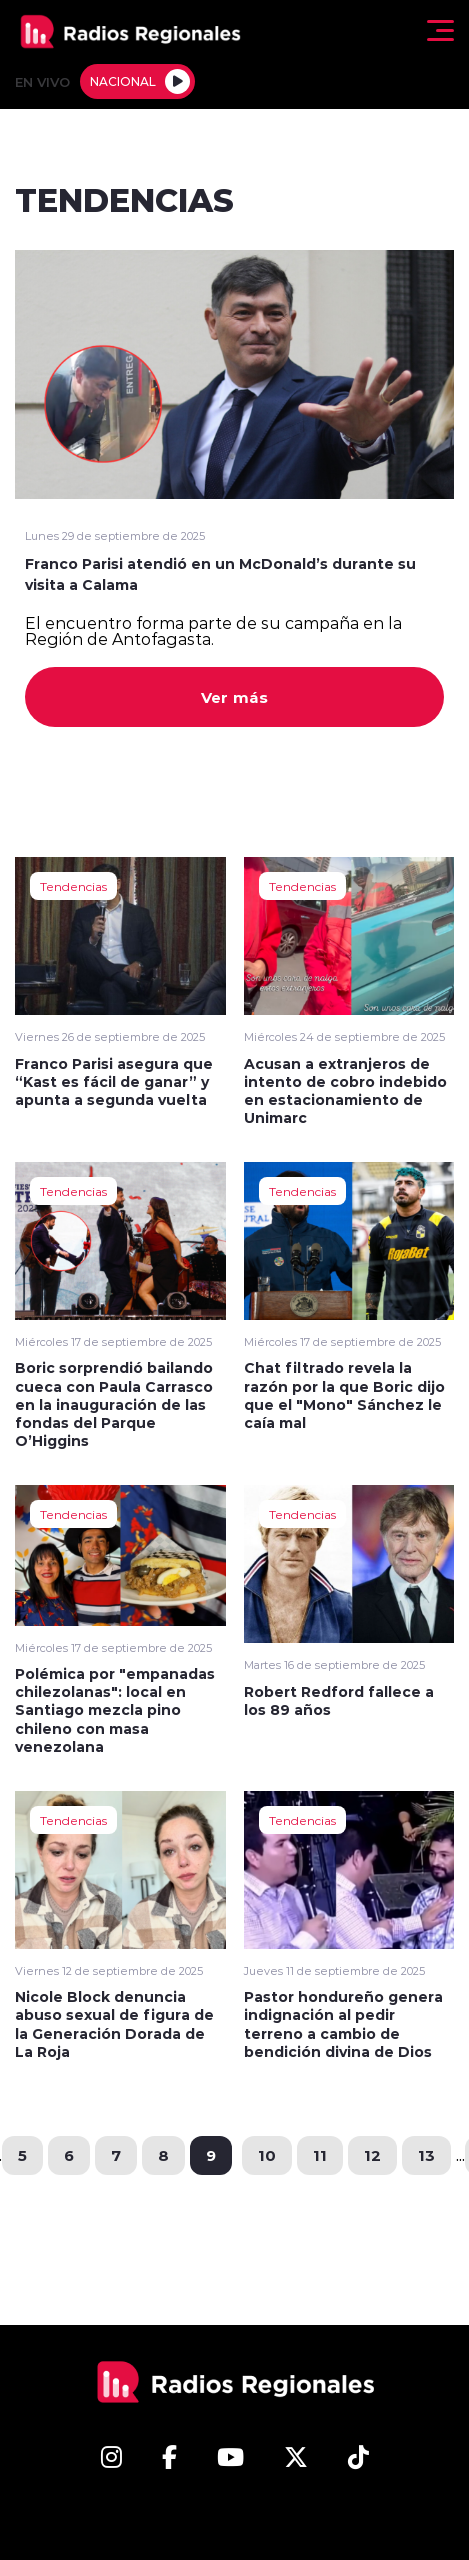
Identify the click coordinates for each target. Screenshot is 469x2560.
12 (372, 2155)
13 (426, 2155)
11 (320, 2155)
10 (267, 2155)
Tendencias (73, 886)
